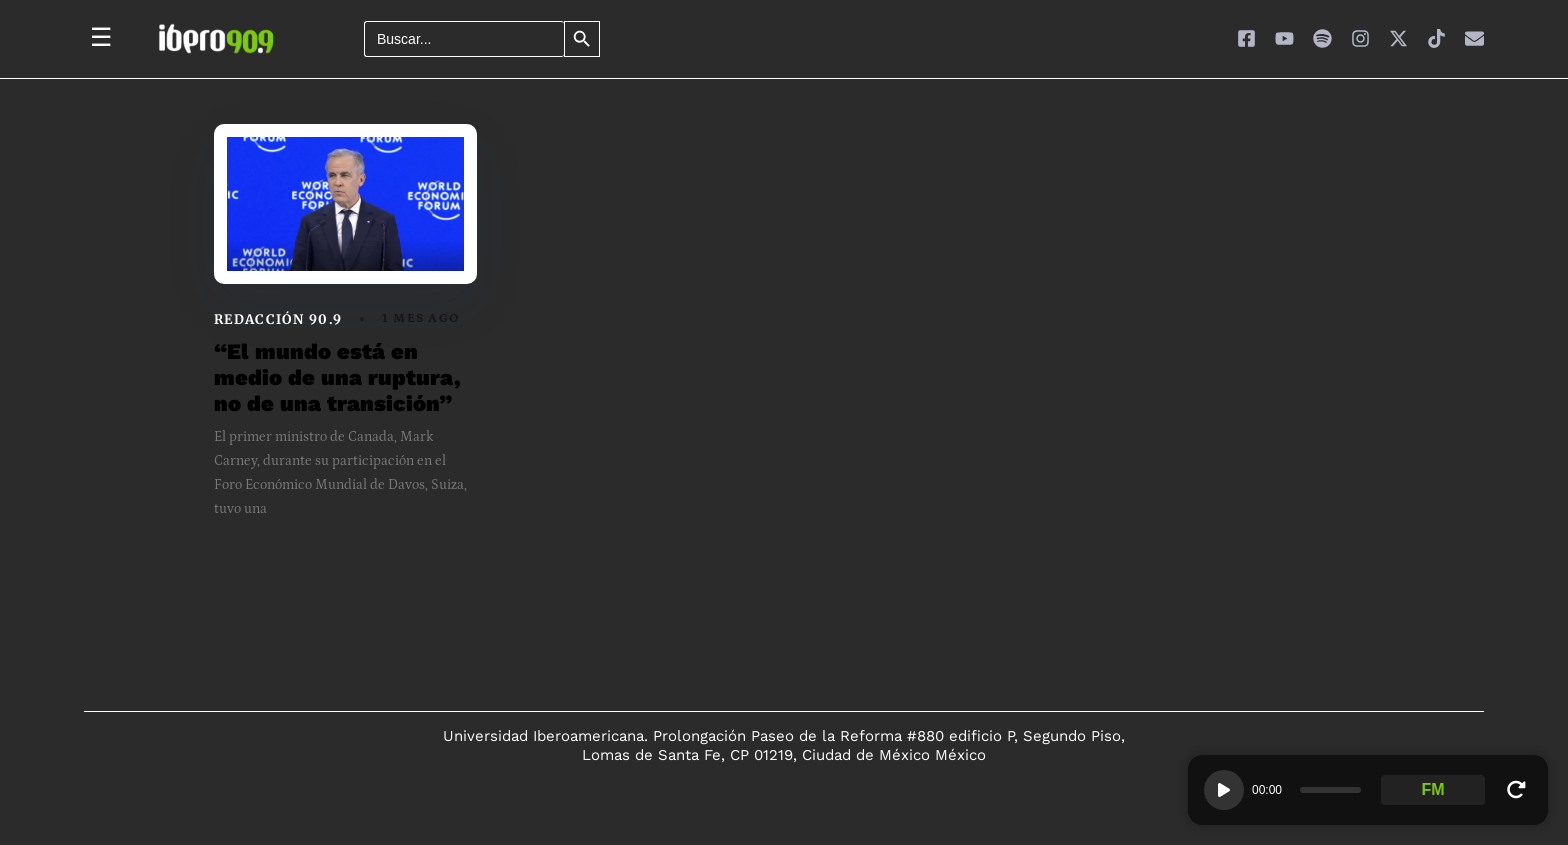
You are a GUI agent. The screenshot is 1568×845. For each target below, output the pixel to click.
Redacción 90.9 (278, 319)
